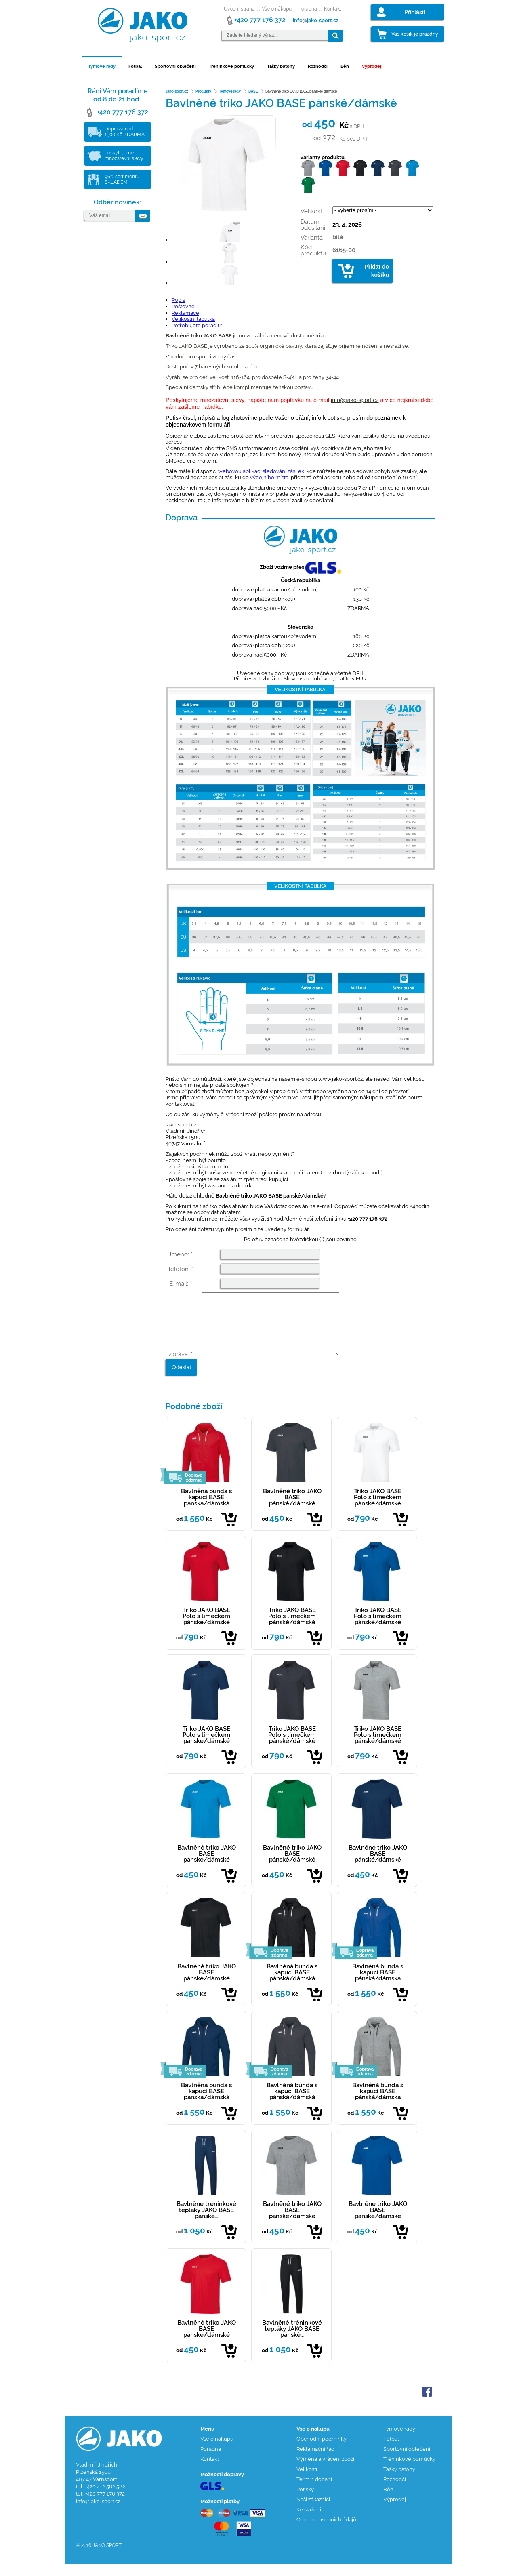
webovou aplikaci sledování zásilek (261, 471)
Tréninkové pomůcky (231, 66)
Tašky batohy (281, 66)
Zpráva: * (181, 1366)
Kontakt (332, 9)
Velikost (311, 211)
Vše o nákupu (277, 9)
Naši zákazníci (313, 2512)
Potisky (305, 2501)
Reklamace (185, 313)
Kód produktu (313, 250)
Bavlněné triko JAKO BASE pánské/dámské (292, 1509)
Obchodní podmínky (321, 2451)
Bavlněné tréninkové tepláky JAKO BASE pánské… (206, 2222)
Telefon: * (180, 1269)
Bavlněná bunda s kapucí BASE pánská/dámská (206, 1509)
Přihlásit (414, 12)
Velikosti (306, 2481)
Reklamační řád (315, 2461)
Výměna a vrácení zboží (325, 2471)
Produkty (203, 91)
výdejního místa (269, 477)
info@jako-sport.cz (355, 400)
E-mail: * (180, 1283)
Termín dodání (314, 2491)
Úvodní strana (239, 9)
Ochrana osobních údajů (326, 2532)
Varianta (312, 237)
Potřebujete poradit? (197, 325)
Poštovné (183, 306)
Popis (178, 300)
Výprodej (371, 66)
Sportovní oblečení (175, 66)
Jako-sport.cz (177, 91)
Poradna (307, 9)
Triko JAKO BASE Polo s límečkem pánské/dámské (377, 1509)
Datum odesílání (313, 225)
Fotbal (135, 66)
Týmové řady (102, 66)
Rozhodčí (318, 66)
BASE (253, 91)
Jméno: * (180, 1254)
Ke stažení (308, 2522)
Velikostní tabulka (193, 319)
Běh (344, 66)
